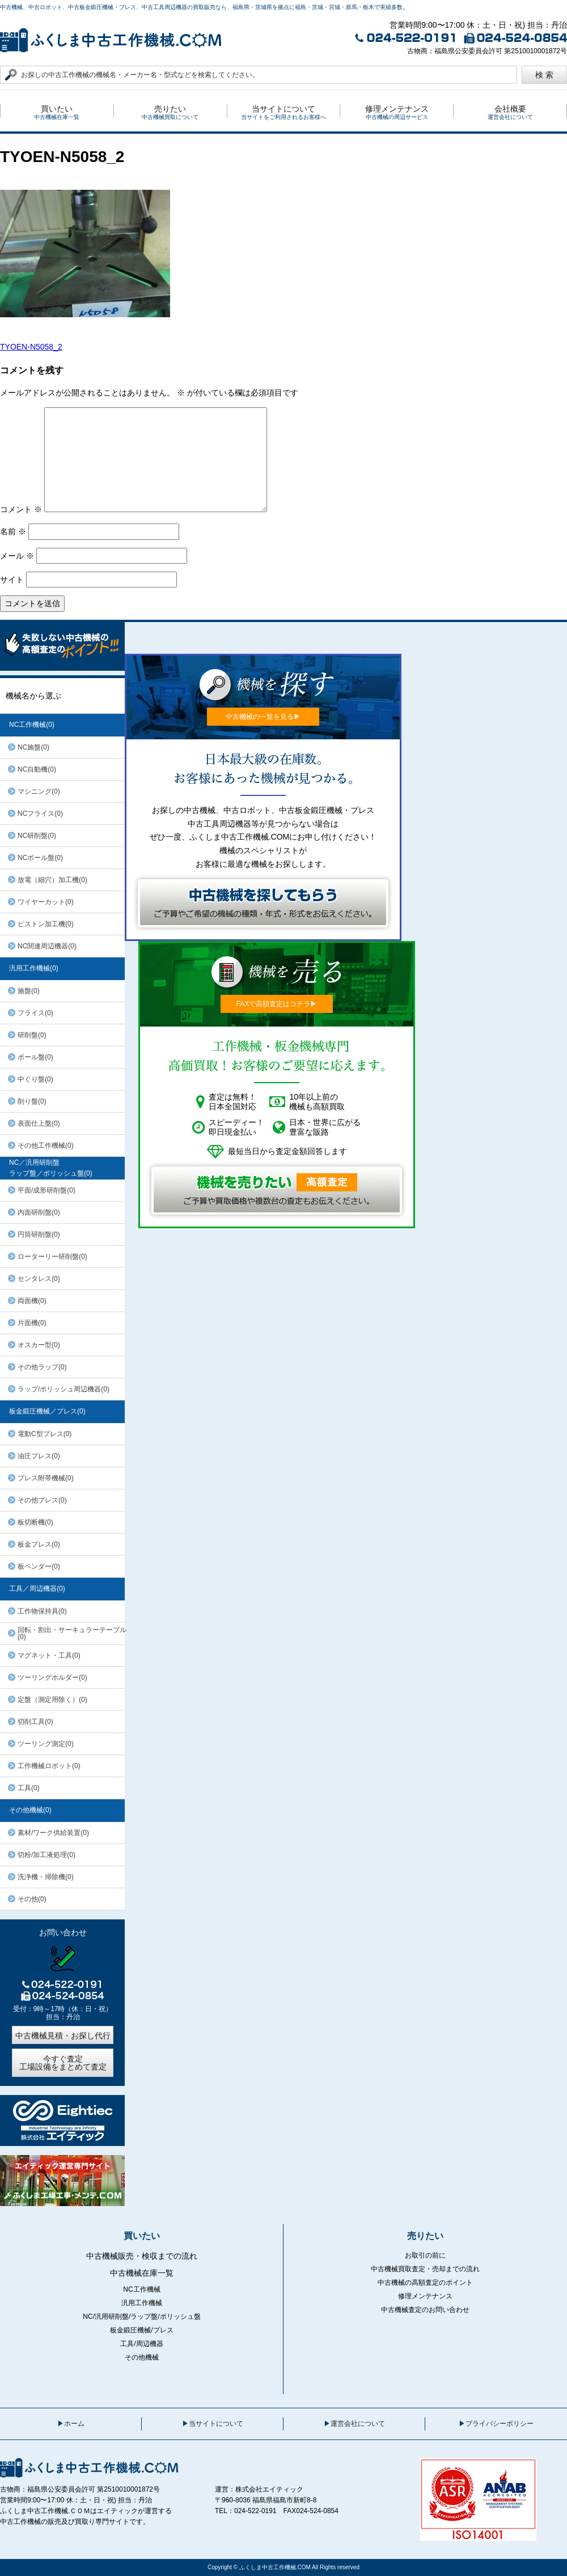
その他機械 (142, 2357)
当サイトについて (216, 2424)
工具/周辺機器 (141, 2344)
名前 (13, 531)
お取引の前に (425, 2255)
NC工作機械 (141, 2289)
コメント (21, 509)
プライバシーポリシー (500, 2424)
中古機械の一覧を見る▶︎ (263, 717)
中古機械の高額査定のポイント (425, 2283)
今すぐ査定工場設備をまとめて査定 (63, 2062)
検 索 (544, 74)
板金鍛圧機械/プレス (141, 2330)
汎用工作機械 (141, 2303)
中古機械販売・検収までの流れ (141, 2255)
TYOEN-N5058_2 (31, 346)
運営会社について (358, 2424)
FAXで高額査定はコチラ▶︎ (277, 1004)
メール (17, 555)
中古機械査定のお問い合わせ (425, 2310)
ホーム (74, 2424)
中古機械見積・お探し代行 (63, 2035)
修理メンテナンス (425, 2296)
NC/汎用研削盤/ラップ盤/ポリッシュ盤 (141, 2316)
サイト (12, 579)
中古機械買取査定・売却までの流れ (425, 2269)
